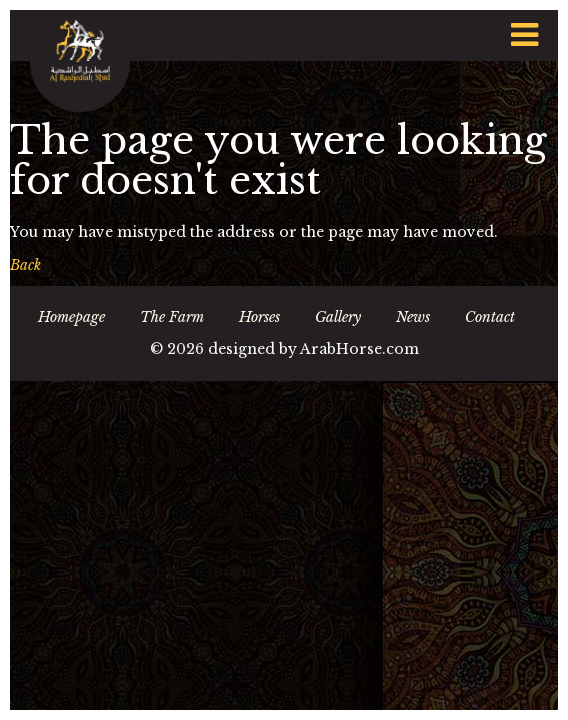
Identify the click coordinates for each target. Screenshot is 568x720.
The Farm (172, 317)
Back (25, 265)
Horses (259, 317)
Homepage (71, 317)
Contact (490, 317)
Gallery (338, 317)
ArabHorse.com (359, 349)
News (413, 317)
